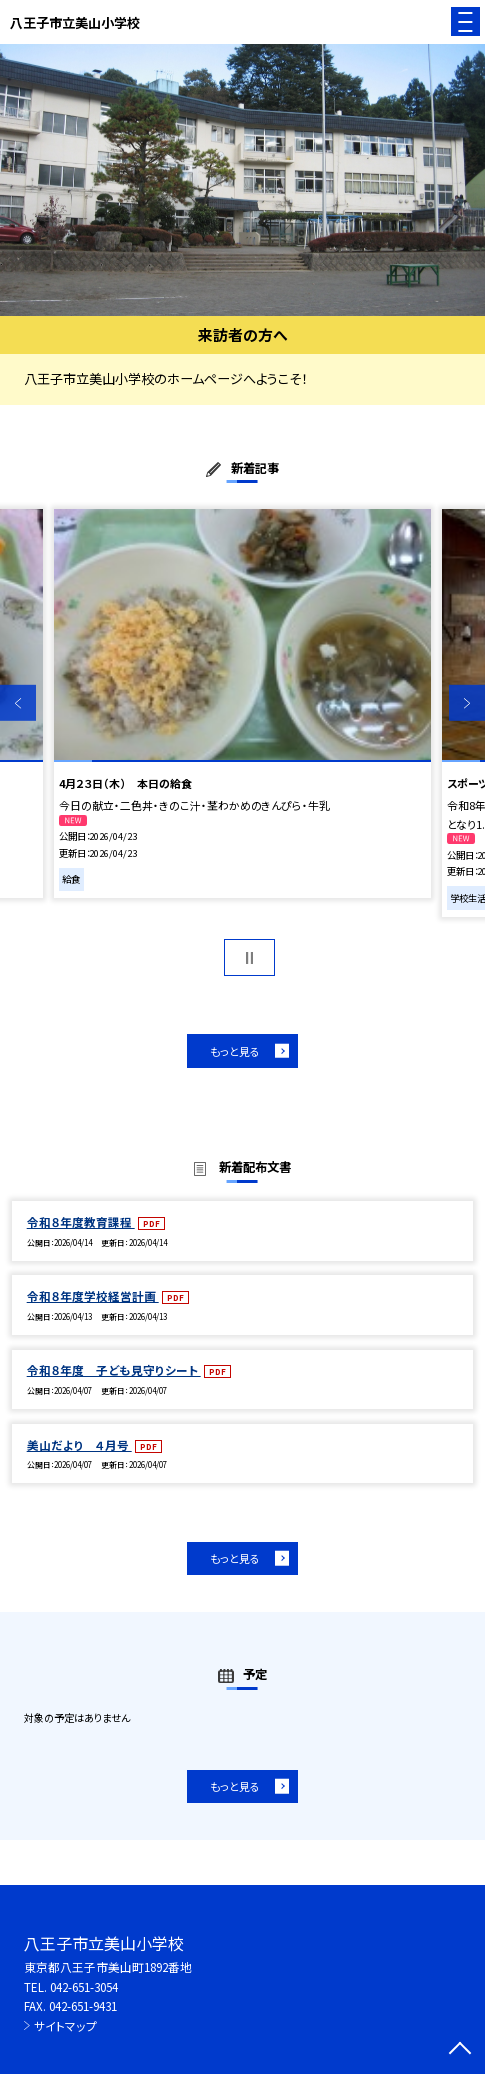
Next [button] (467, 703)
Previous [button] (18, 703)
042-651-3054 (84, 1986)
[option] (242, 180)
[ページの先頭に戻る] (460, 2050)
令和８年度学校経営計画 (93, 1295)
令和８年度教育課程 (81, 1221)
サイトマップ (65, 2025)
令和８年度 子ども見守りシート (114, 1369)
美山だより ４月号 (79, 1444)
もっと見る (235, 1051)
